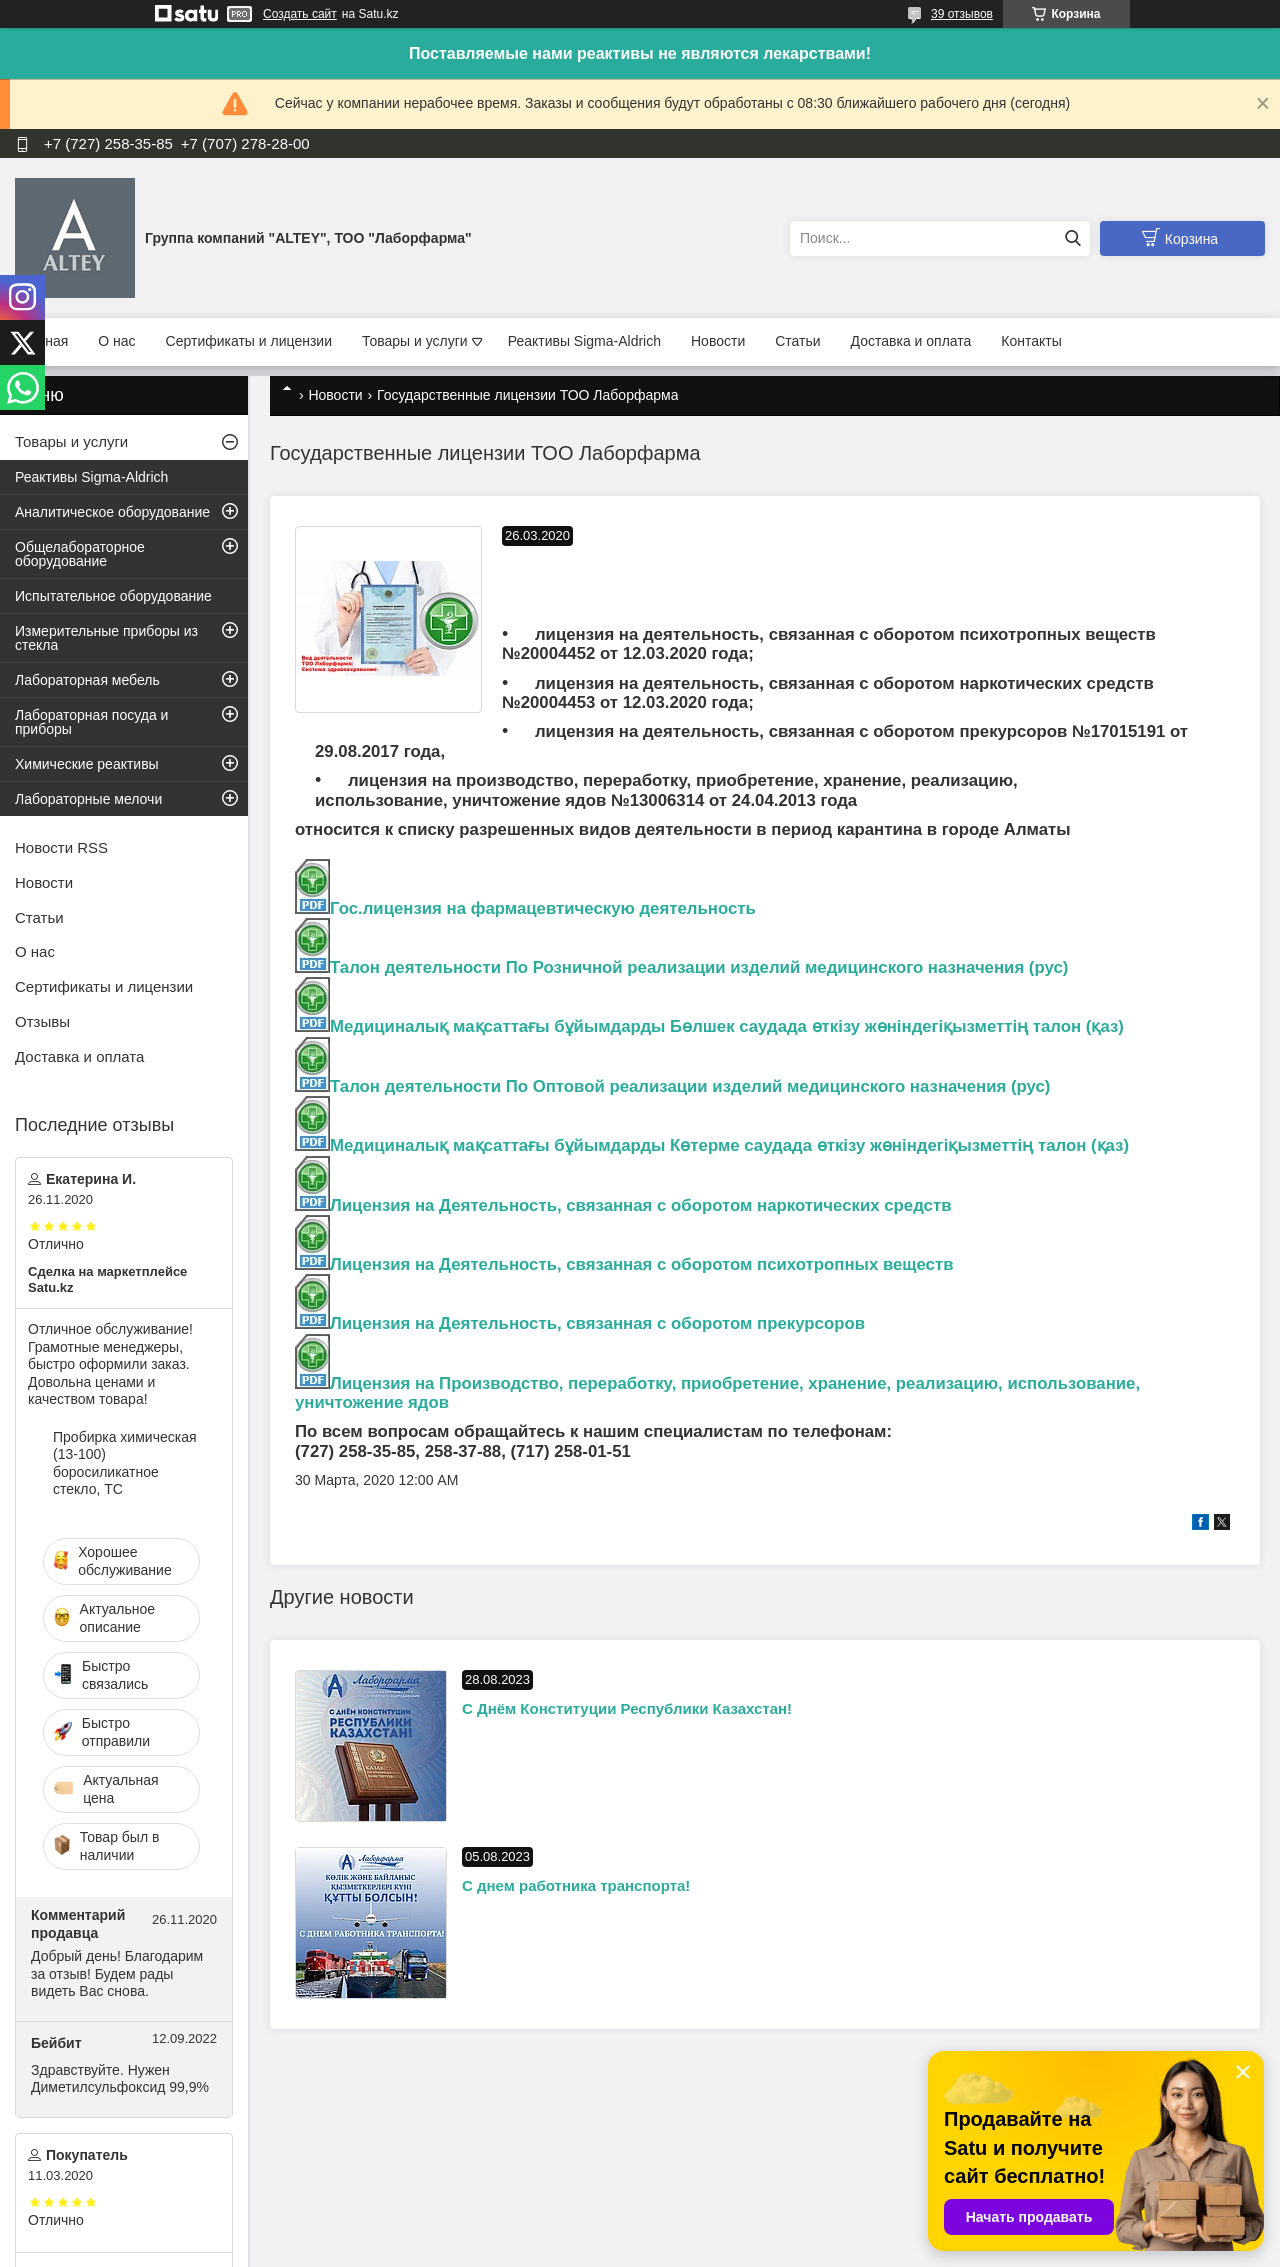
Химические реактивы (87, 764)
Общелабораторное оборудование (80, 554)
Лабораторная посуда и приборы (91, 722)
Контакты (1031, 341)
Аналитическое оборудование (112, 512)
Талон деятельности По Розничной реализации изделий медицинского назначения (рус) (699, 967)
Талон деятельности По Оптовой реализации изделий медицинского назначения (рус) (690, 1086)
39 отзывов (962, 14)
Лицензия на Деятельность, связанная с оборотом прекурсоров (597, 1323)
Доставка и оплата (911, 341)
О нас (116, 341)
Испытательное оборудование (113, 596)
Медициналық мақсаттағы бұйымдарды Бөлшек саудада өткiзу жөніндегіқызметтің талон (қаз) (727, 1026)
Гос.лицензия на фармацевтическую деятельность (525, 908)
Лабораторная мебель (87, 680)
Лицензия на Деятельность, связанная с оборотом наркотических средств (640, 1205)
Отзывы (42, 1021)
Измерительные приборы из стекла (106, 638)
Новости (718, 341)
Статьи (797, 341)
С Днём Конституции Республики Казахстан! (627, 1708)
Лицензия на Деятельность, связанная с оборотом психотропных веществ (642, 1264)
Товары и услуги (415, 341)
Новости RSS (61, 847)
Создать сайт (300, 14)
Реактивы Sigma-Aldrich (584, 341)
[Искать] (1072, 238)
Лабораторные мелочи (88, 799)
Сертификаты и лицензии (249, 341)
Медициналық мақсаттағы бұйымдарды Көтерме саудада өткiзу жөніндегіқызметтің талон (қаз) (729, 1145)
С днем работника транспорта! (576, 1885)
